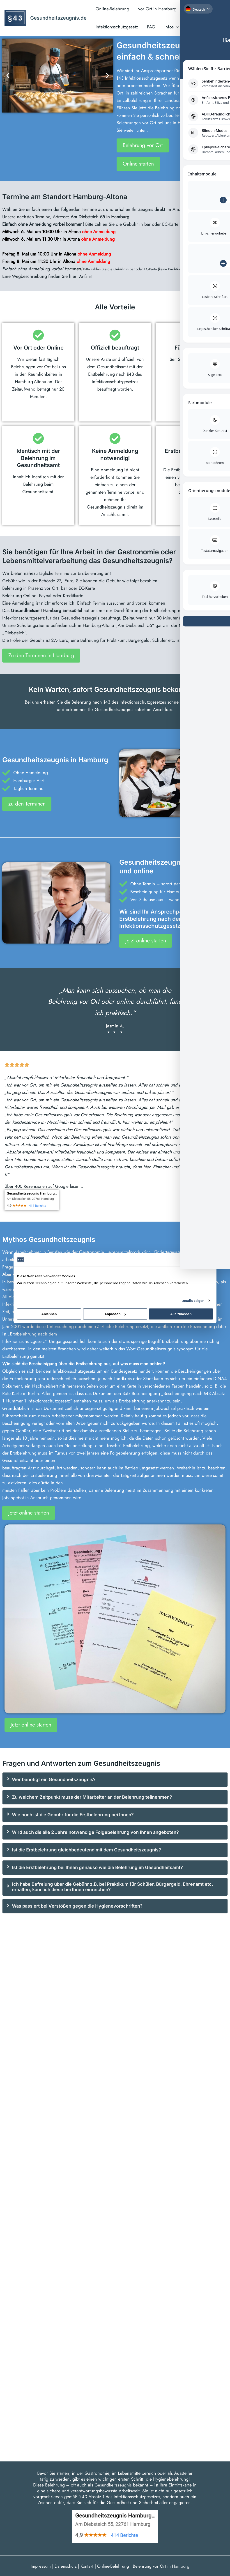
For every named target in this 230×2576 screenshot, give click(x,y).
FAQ (151, 27)
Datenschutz (63, 2566)
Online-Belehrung (112, 9)
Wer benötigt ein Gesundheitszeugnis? (54, 1787)
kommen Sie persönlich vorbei (146, 115)
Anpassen (115, 1314)
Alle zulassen (181, 1314)
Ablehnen (49, 1314)
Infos (171, 27)
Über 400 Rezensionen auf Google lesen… (46, 1191)
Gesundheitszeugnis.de (58, 18)
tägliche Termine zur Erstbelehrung (72, 576)
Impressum (37, 2566)
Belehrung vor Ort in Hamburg (163, 2566)
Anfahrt (86, 279)
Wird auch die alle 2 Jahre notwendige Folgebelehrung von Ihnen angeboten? (95, 1839)
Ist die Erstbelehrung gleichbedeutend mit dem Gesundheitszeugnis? (86, 1857)
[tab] (115, 1787)
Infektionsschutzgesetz (117, 27)
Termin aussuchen (110, 605)
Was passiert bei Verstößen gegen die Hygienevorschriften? (77, 1913)
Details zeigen (193, 1301)
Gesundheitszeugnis (115, 2485)
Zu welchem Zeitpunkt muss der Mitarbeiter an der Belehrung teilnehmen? (92, 1804)
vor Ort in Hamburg (157, 9)
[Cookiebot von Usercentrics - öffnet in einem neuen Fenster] (193, 1259)
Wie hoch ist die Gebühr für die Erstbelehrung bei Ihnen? (73, 1822)
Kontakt (86, 2566)
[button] (176, 27)
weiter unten (135, 130)
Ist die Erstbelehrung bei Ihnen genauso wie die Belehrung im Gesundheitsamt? (97, 1875)
